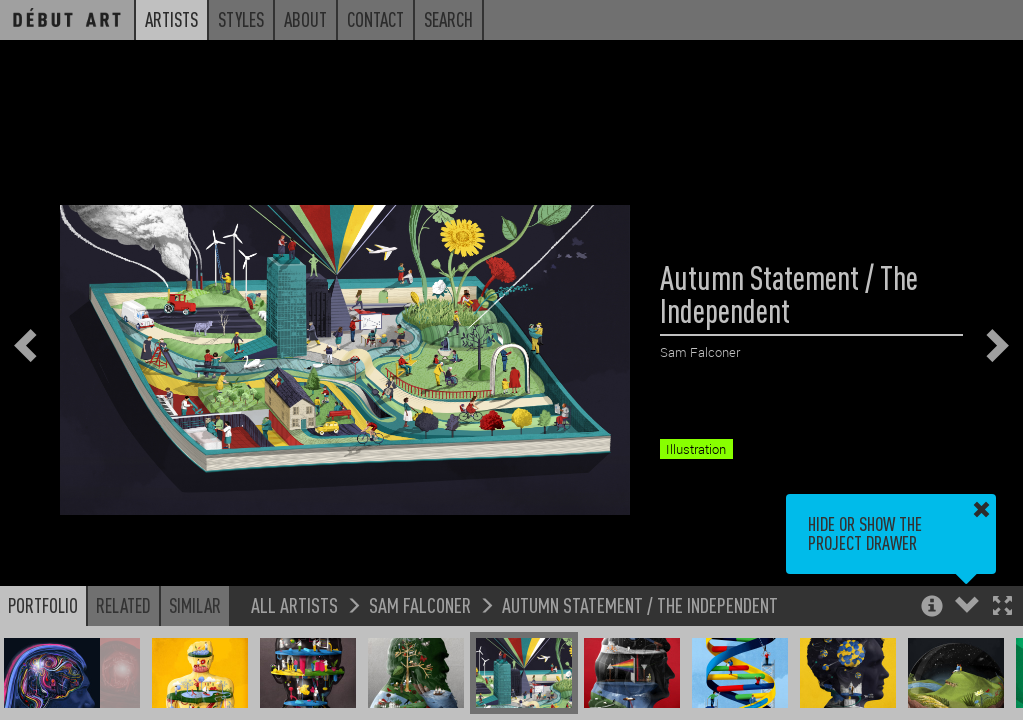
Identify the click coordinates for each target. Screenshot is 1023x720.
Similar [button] (195, 605)
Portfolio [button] (43, 605)
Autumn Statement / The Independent (640, 604)
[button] (1002, 607)
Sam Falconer (420, 604)
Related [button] (123, 605)
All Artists (294, 604)
